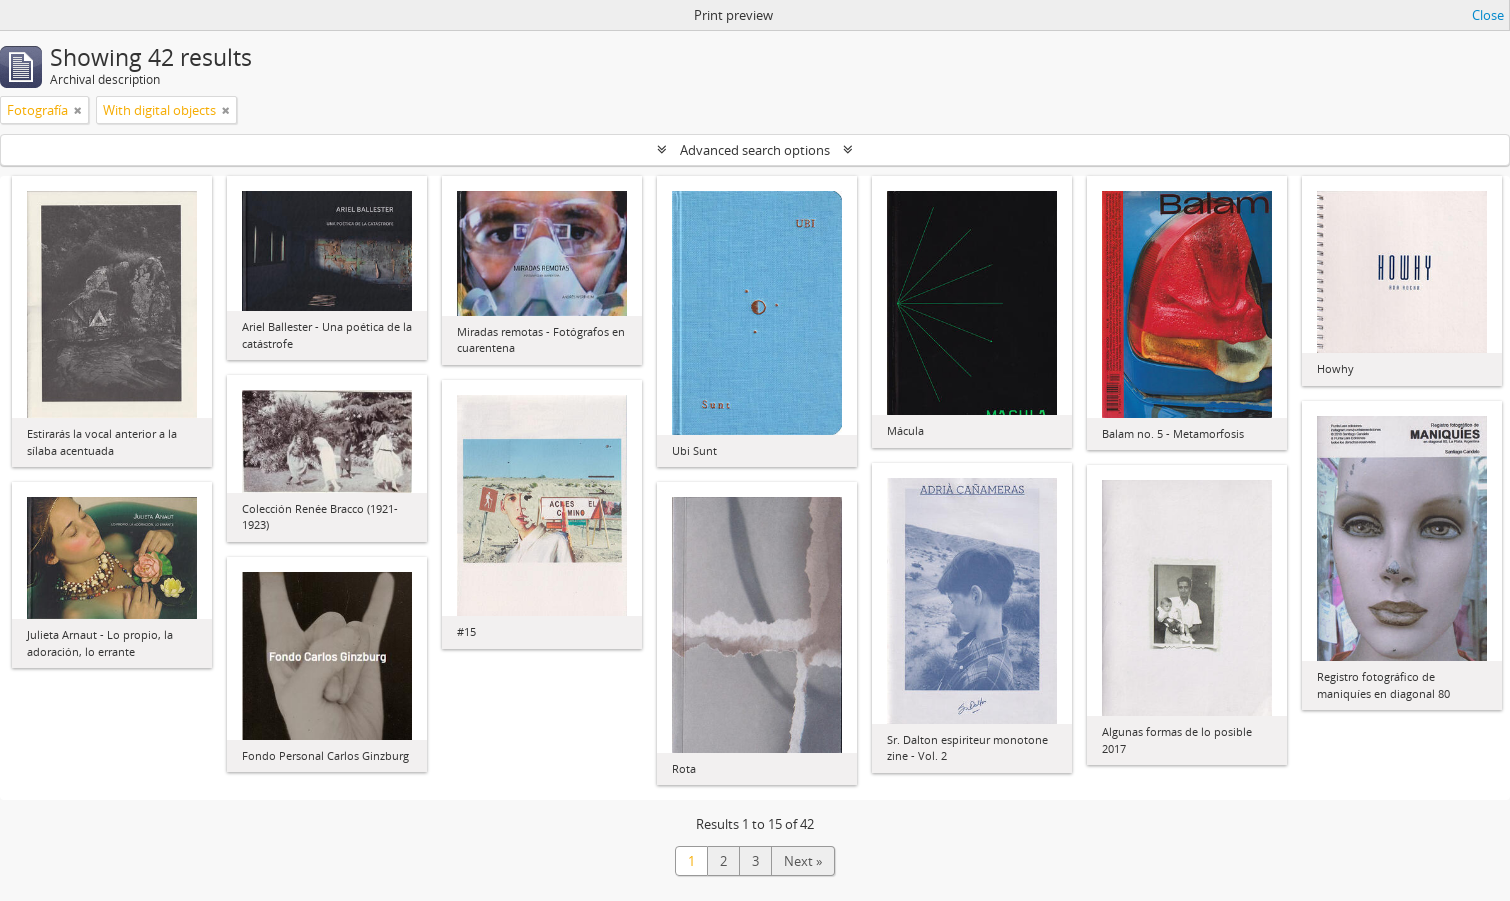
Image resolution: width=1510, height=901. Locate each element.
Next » (803, 861)
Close (1488, 15)
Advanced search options (755, 150)
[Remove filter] (78, 110)
